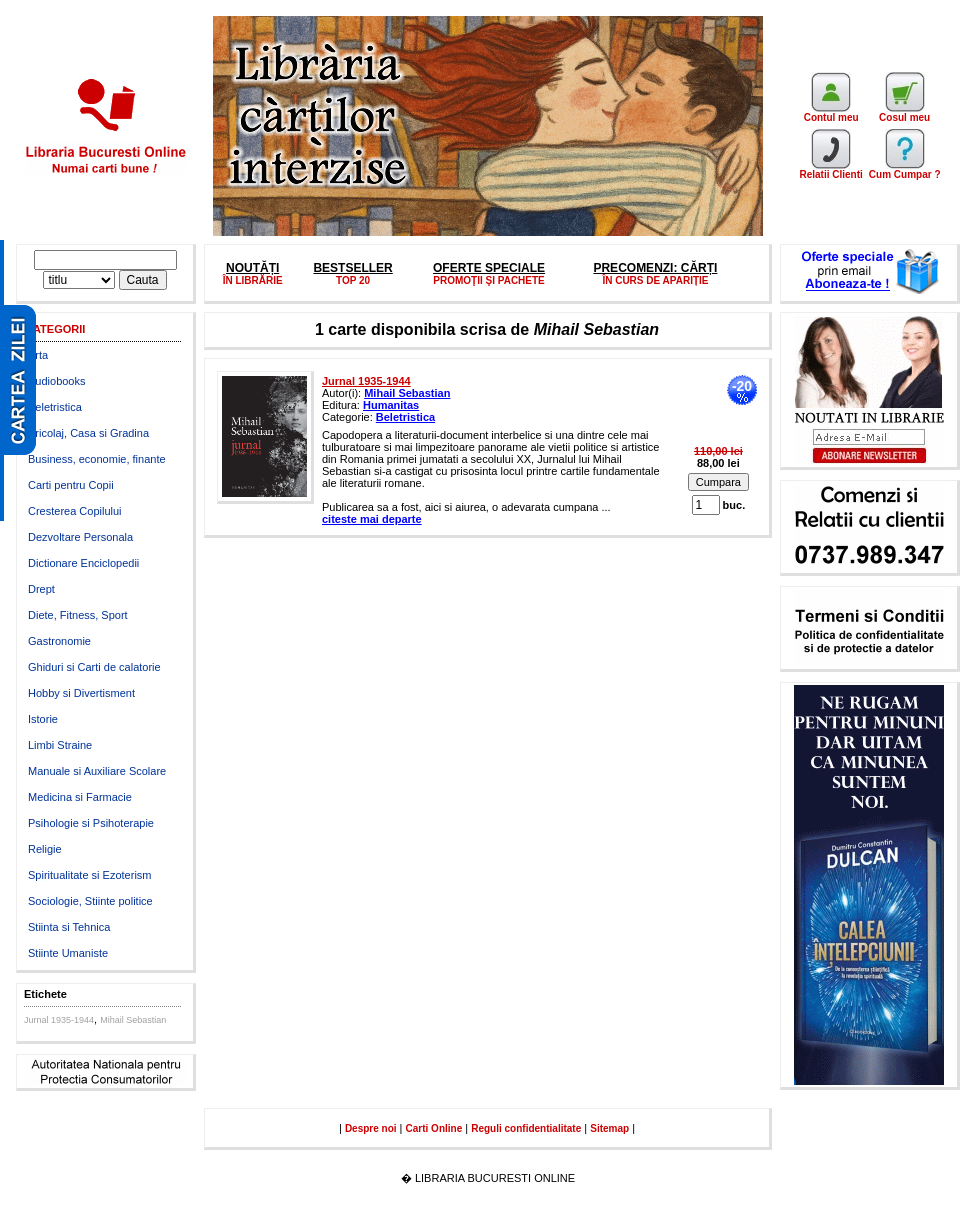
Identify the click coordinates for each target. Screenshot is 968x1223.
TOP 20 (353, 280)
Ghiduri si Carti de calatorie (94, 667)
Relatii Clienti (830, 170)
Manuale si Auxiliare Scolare (97, 771)
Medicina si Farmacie (80, 797)
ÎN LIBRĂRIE (253, 280)
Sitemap (609, 1128)
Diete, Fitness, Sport (78, 615)
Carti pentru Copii (71, 485)
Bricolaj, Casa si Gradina (88, 433)
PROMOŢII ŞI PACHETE (489, 280)
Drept (41, 589)
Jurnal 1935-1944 (59, 1020)
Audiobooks (57, 381)
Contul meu (831, 113)
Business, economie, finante (97, 459)
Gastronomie (59, 641)
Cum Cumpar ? (905, 170)
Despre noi (371, 1128)
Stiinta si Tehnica (69, 927)
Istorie (43, 719)
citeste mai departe (372, 519)
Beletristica (55, 407)
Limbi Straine (60, 745)
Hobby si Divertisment (81, 693)
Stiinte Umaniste (68, 953)
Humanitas (391, 405)
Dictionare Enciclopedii (83, 563)
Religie (45, 849)
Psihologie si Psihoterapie (91, 823)
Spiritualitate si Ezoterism (90, 875)
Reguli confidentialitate (526, 1128)
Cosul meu (904, 113)
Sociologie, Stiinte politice (90, 901)
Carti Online (434, 1128)
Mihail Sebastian (133, 1020)
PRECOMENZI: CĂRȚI (655, 268)
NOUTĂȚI (252, 268)
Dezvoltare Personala (80, 537)
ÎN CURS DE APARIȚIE (655, 280)
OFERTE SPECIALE (489, 268)
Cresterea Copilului (75, 511)
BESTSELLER (352, 268)
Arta (38, 355)
